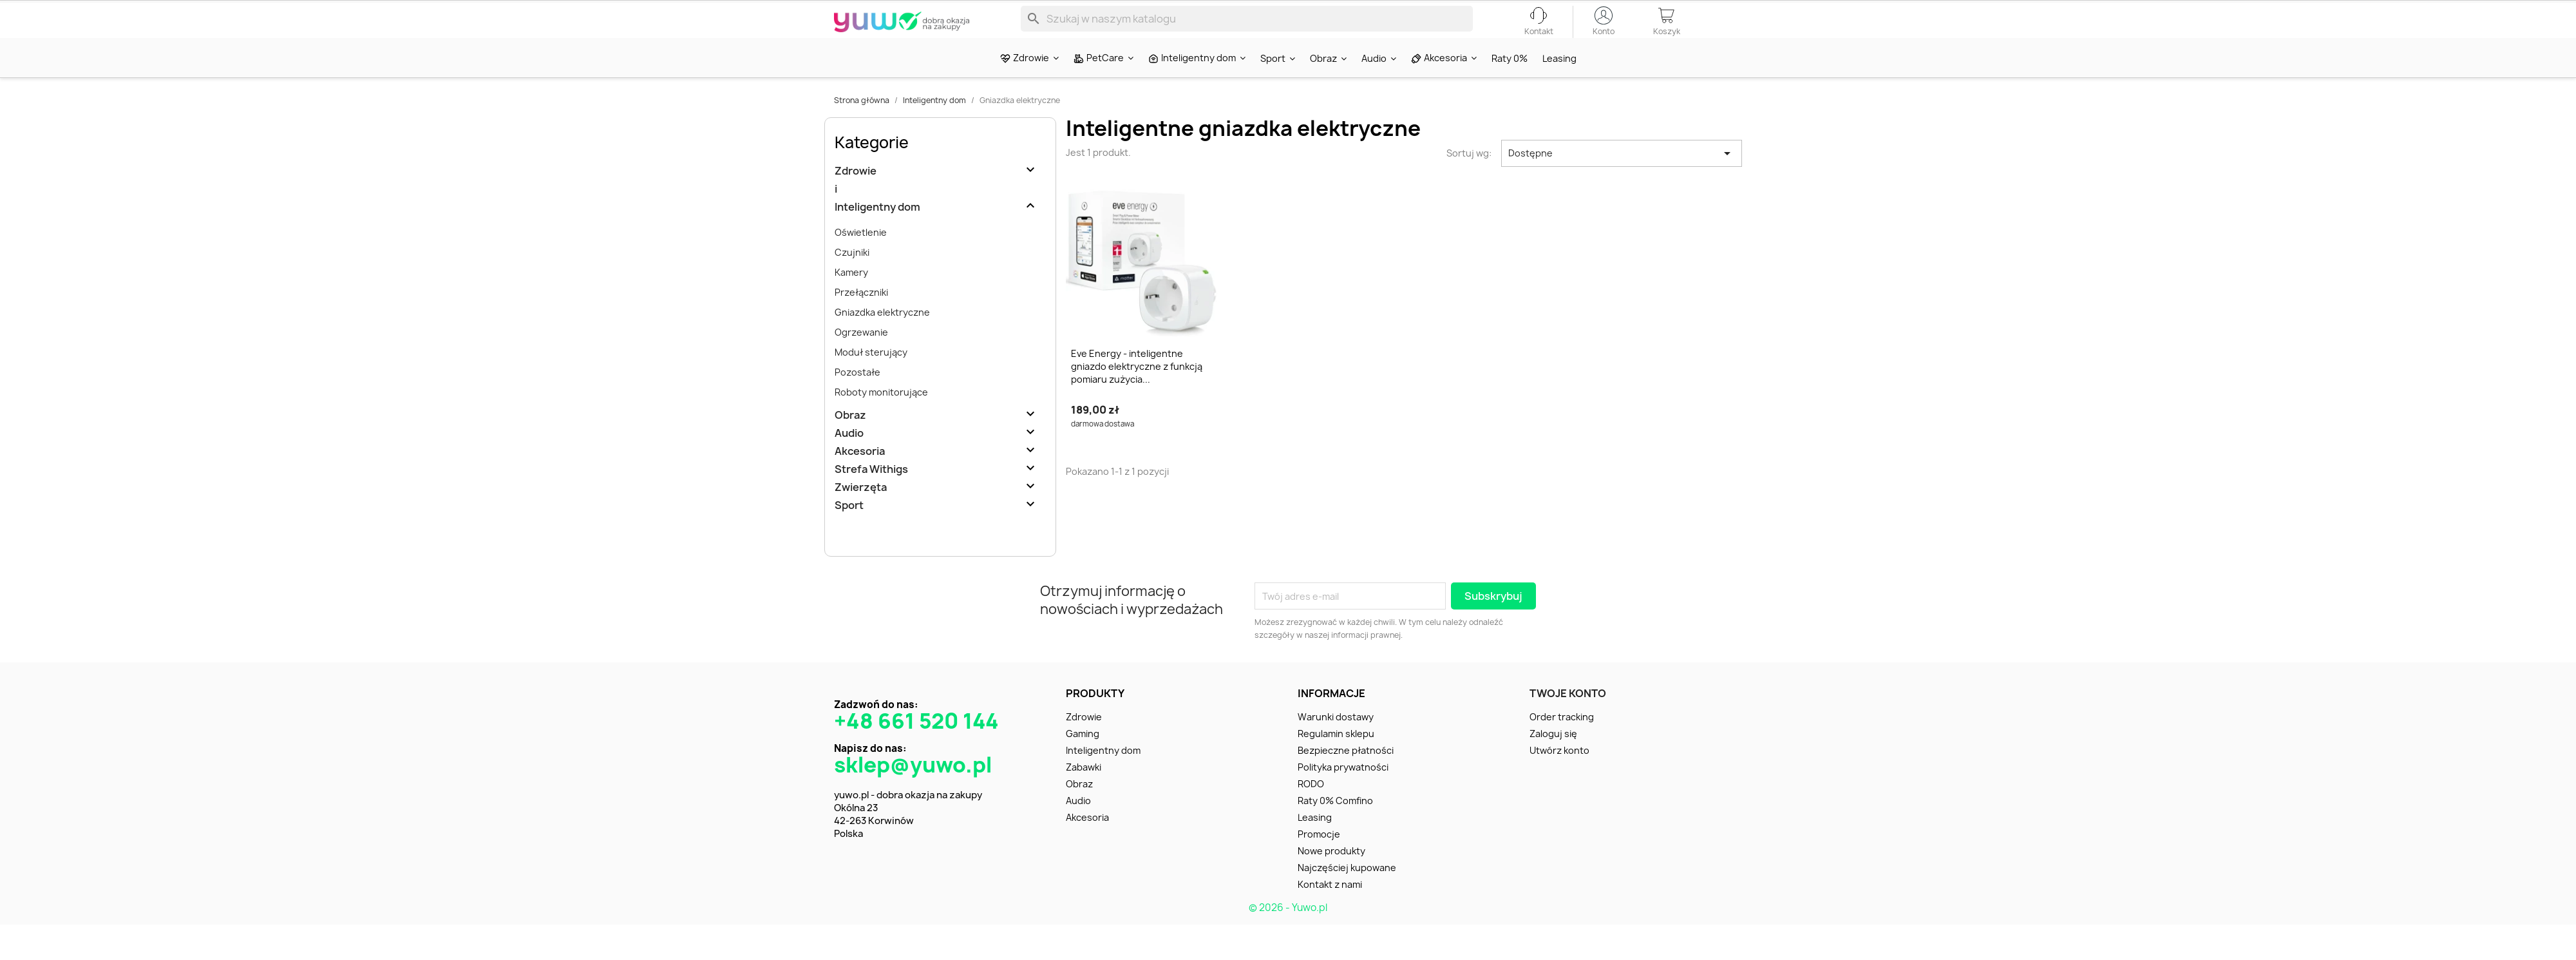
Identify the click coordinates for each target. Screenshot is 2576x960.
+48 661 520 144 (916, 743)
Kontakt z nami (1330, 907)
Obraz (850, 438)
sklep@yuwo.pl (913, 787)
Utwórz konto (1559, 773)
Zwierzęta (861, 510)
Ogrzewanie (861, 355)
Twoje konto (1568, 716)
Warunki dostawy (1336, 739)
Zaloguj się (1553, 756)
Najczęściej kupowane (1347, 890)
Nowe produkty (1331, 873)
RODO (1311, 806)
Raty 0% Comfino (1335, 823)
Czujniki (852, 275)
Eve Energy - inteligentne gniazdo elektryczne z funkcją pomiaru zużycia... (1136, 389)
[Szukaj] (1247, 28)
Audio (849, 456)
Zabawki (1083, 789)
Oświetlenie (861, 255)
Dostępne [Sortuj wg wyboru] (1621, 176)
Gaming (1082, 756)
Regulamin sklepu (1336, 756)
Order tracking (1562, 739)
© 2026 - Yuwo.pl (1288, 930)
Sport (849, 528)
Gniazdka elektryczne (882, 335)
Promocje (1319, 856)
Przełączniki (861, 315)
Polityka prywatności (1343, 789)
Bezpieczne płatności (1346, 773)
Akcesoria (860, 474)
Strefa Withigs (871, 492)
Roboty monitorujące (881, 414)
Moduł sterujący (871, 375)
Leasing (1315, 840)
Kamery (851, 295)
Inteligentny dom (877, 229)
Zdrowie (855, 193)
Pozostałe (857, 395)
